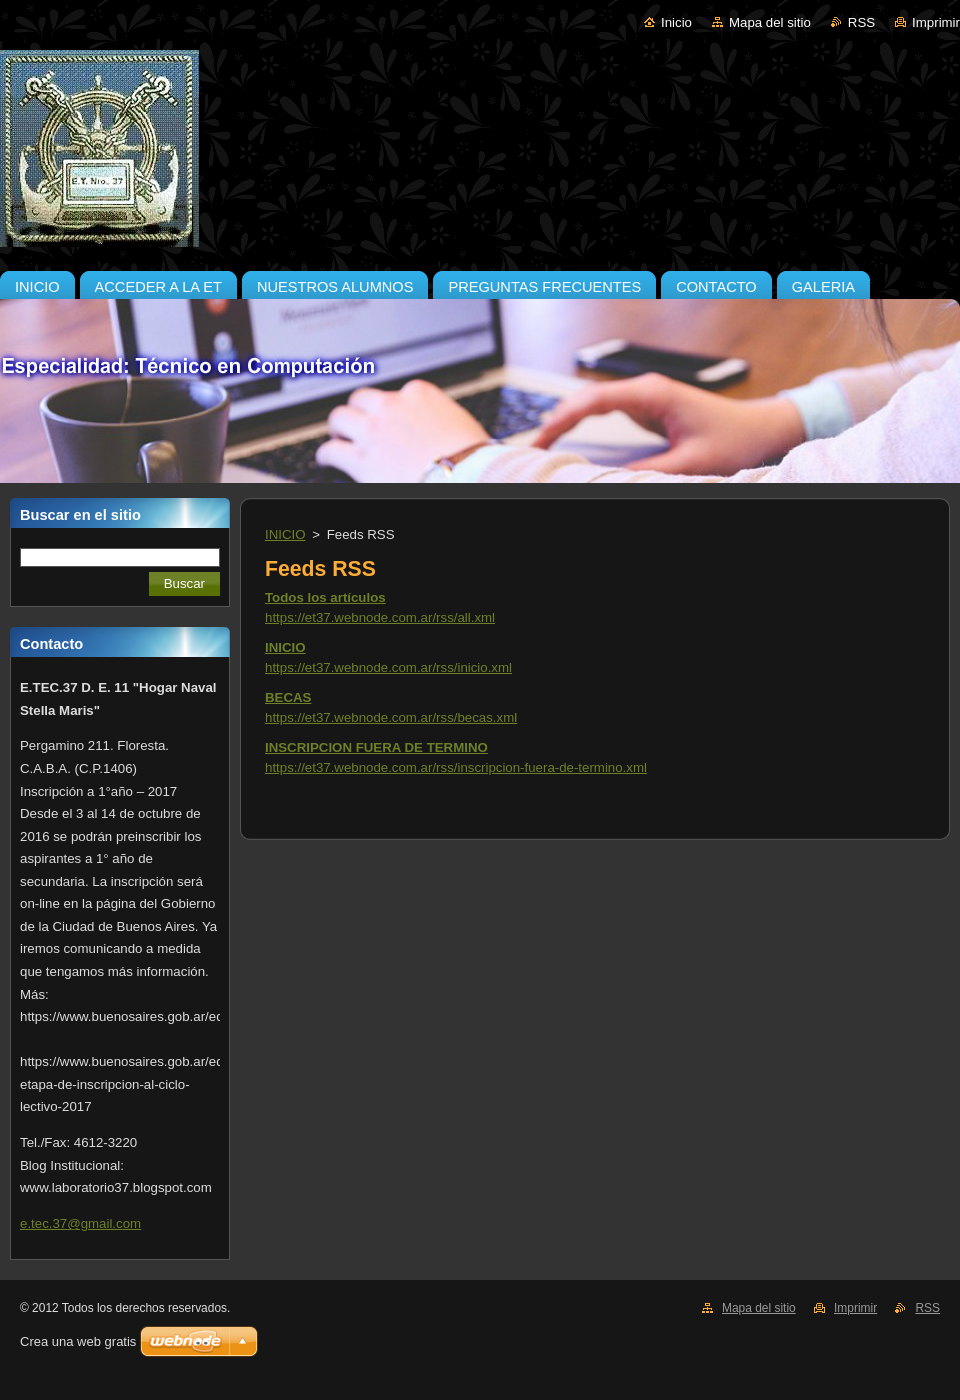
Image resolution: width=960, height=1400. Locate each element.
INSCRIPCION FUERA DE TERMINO (376, 747)
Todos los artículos (325, 597)
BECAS (288, 697)
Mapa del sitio (770, 22)
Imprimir (936, 22)
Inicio (676, 22)
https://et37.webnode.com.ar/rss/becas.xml (391, 717)
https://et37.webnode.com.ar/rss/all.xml (380, 617)
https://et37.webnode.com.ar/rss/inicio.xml (388, 667)
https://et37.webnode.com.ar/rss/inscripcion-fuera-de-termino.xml (456, 767)
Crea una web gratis (78, 1341)
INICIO (285, 534)
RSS (861, 22)
